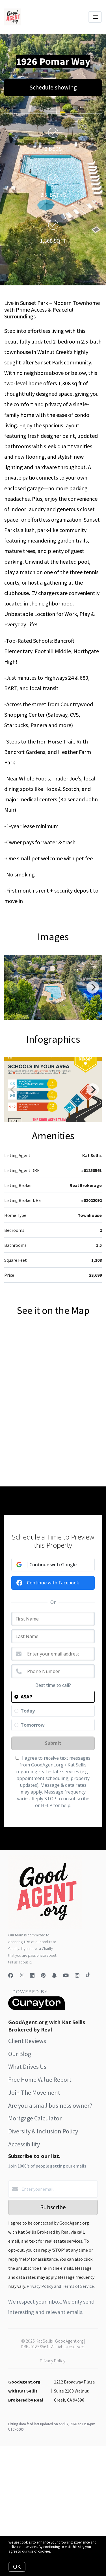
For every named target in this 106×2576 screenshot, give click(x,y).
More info (59, 2551)
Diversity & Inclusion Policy (43, 2131)
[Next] (92, 987)
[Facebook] (10, 1975)
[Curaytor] (36, 2008)
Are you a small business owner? (50, 2105)
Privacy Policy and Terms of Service (60, 2286)
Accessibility (24, 2144)
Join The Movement (34, 2092)
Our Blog (19, 2054)
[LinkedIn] (32, 1975)
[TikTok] (88, 1975)
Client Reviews (27, 2041)
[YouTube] (66, 1975)
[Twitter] (22, 1975)
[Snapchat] (54, 1975)
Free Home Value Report (40, 2079)
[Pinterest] (43, 1975)
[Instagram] (77, 1975)
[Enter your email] (58, 2189)
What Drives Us (27, 2066)
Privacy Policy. (53, 2360)
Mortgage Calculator (35, 2118)
